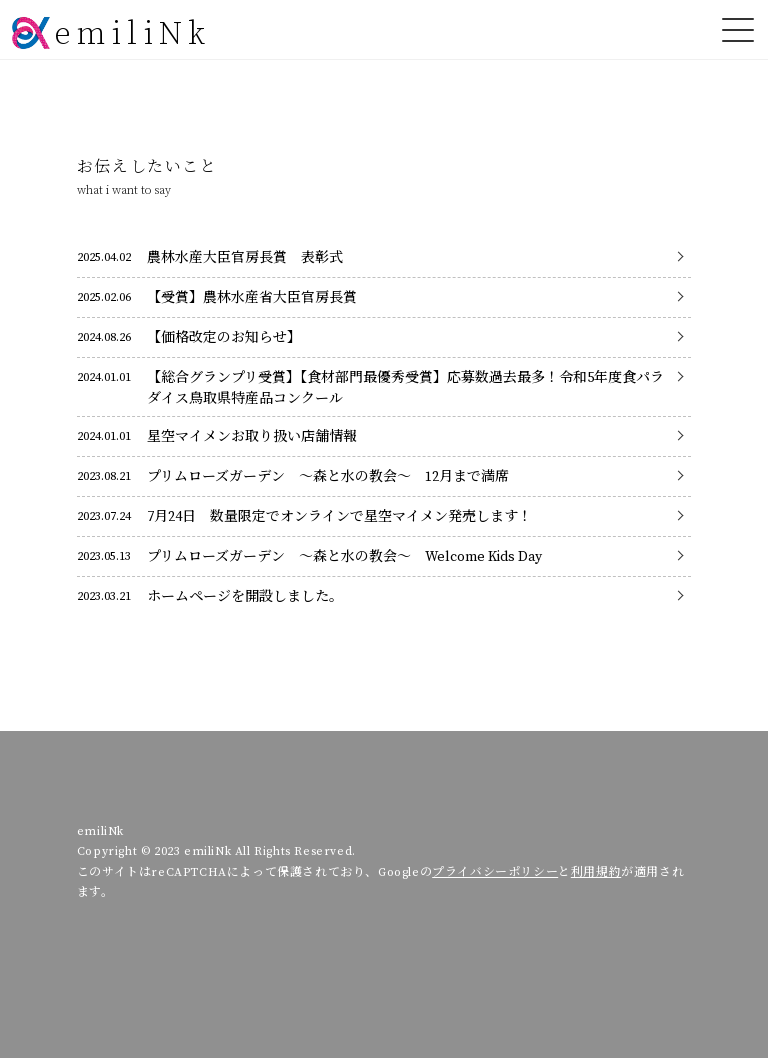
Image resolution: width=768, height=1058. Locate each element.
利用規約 (596, 861)
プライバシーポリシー (495, 861)
